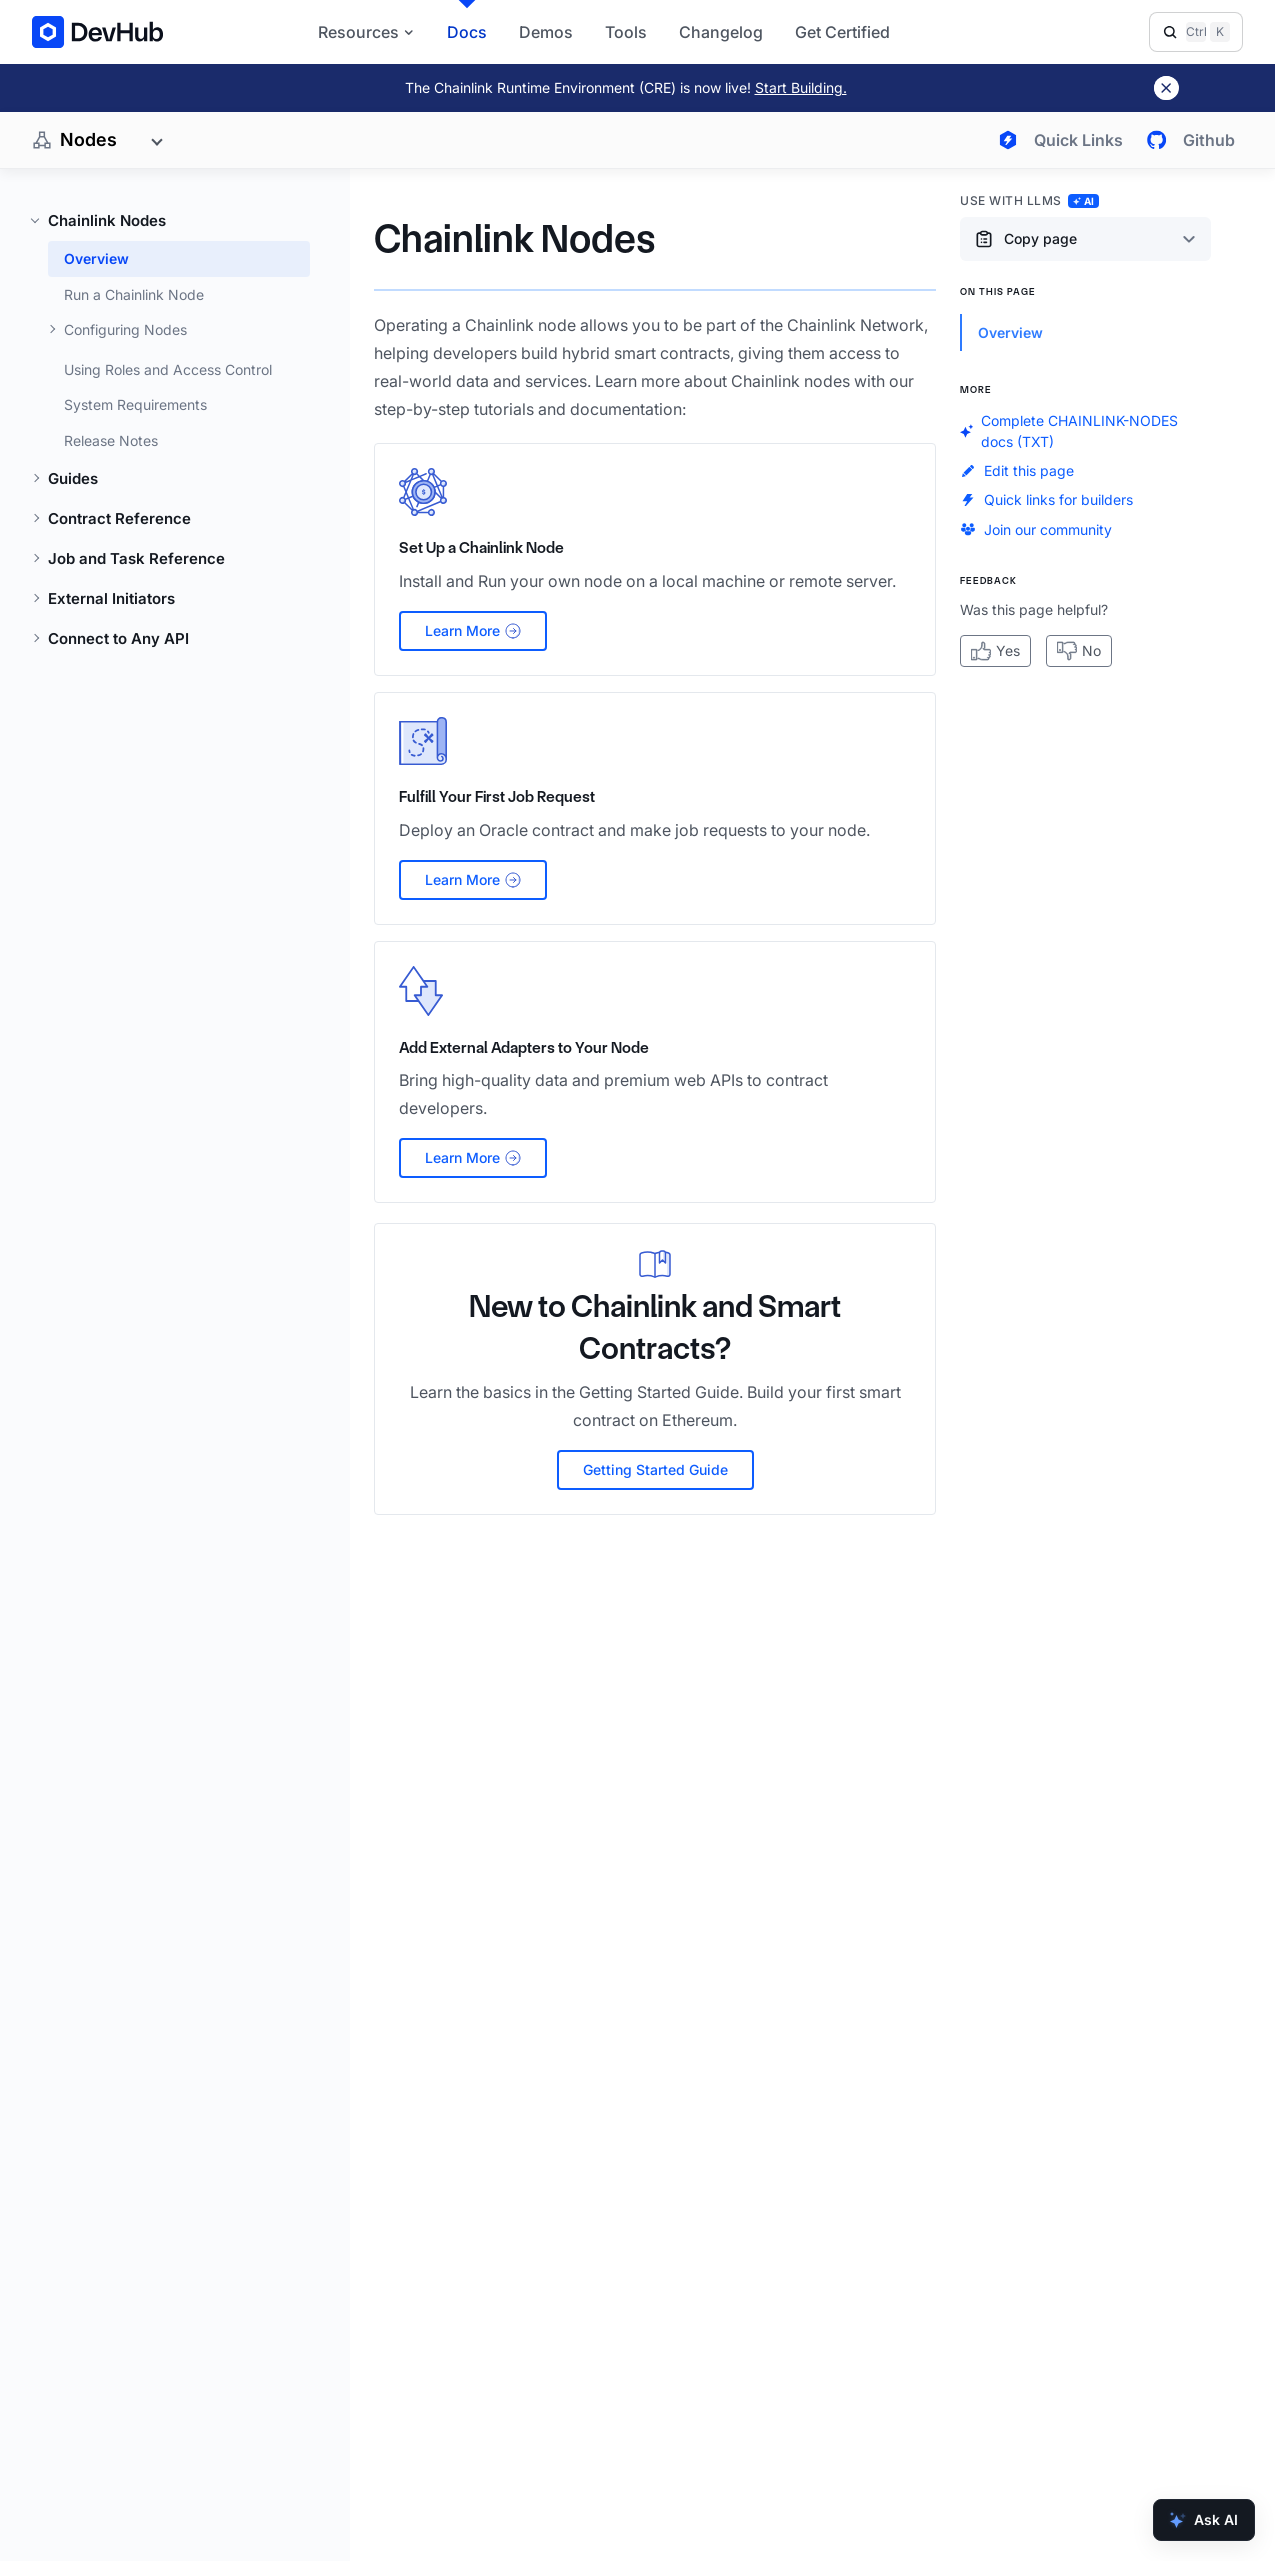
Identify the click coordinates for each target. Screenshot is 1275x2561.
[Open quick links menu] (1056, 140)
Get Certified (842, 32)
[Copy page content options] (1085, 239)
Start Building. (801, 87)
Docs (467, 32)
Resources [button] (366, 32)
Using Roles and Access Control (168, 369)
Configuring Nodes (125, 329)
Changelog (721, 32)
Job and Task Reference (136, 558)
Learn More (473, 630)
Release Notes (111, 440)
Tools (626, 32)
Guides (73, 478)
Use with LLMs (1029, 200)
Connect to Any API (118, 638)
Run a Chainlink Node (134, 294)
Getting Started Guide (655, 1469)
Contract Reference (119, 518)
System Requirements (135, 404)
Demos (546, 32)
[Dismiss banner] (1166, 88)
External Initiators (111, 598)
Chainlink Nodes (107, 220)
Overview (96, 258)
